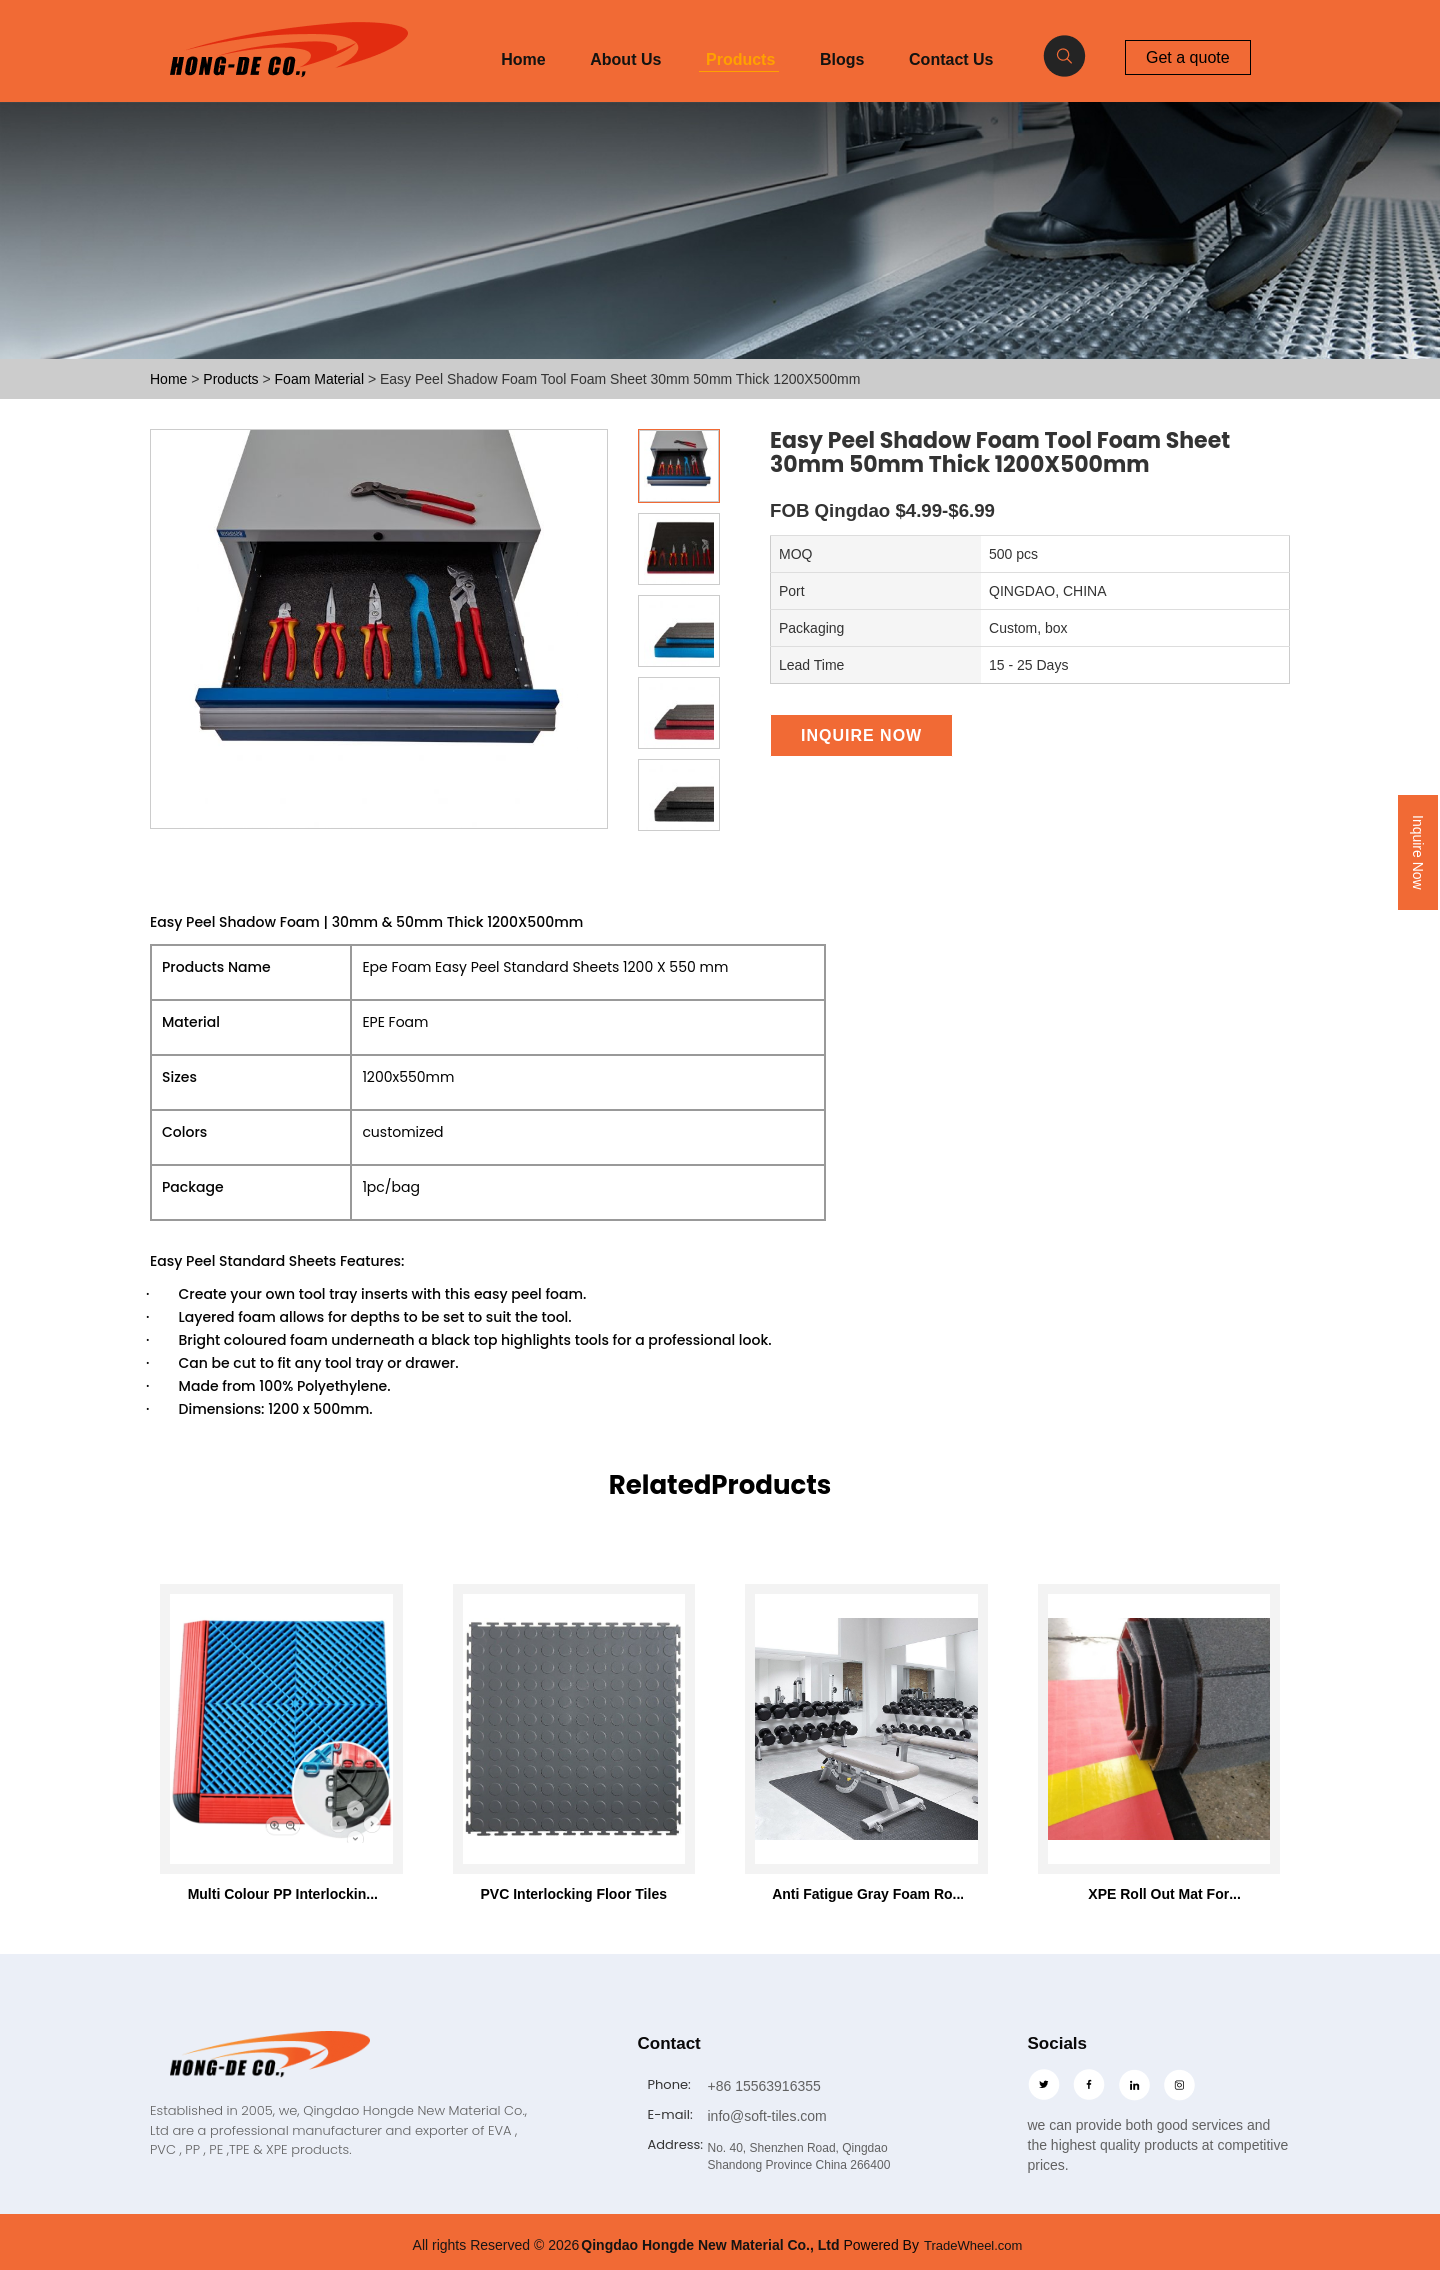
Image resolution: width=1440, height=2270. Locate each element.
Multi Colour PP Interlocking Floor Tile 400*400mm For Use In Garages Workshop (281, 1894)
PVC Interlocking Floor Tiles (574, 1893)
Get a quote (1188, 57)
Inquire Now (1418, 852)
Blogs (842, 59)
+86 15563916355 (764, 2085)
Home (523, 59)
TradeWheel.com (973, 2245)
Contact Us (951, 59)
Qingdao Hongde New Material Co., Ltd (710, 2244)
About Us (625, 59)
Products (740, 59)
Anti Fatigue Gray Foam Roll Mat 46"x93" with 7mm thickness (866, 1894)
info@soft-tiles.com (767, 2115)
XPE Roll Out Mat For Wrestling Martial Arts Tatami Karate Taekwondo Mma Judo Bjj (1159, 1894)
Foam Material (321, 378)
